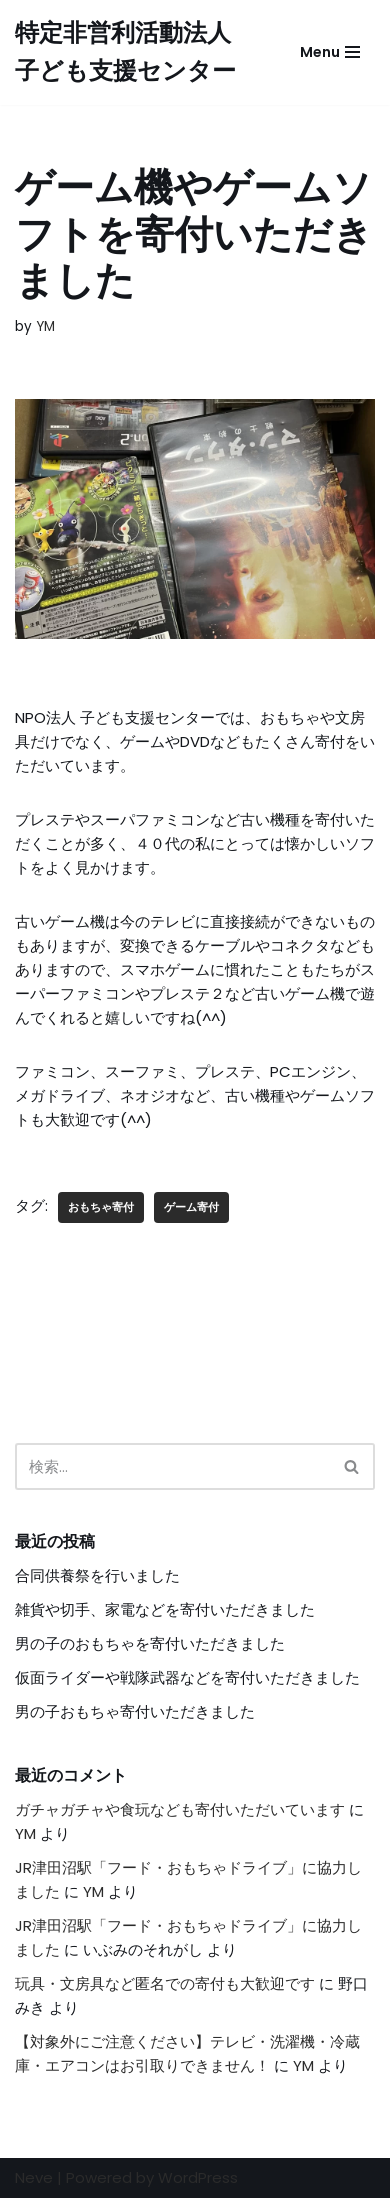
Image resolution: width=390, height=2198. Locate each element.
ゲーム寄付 (191, 1207)
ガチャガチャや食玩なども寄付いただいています (180, 1809)
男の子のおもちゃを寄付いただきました (150, 1643)
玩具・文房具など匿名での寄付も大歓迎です (165, 1983)
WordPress (198, 2177)
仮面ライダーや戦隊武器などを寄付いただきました (187, 1677)
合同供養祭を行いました (97, 1575)
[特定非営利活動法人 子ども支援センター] (135, 52)
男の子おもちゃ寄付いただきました (135, 1711)
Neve (34, 2177)
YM (45, 326)
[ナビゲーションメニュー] (330, 52)
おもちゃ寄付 (101, 1207)
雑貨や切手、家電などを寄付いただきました (165, 1609)
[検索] (172, 1466)
